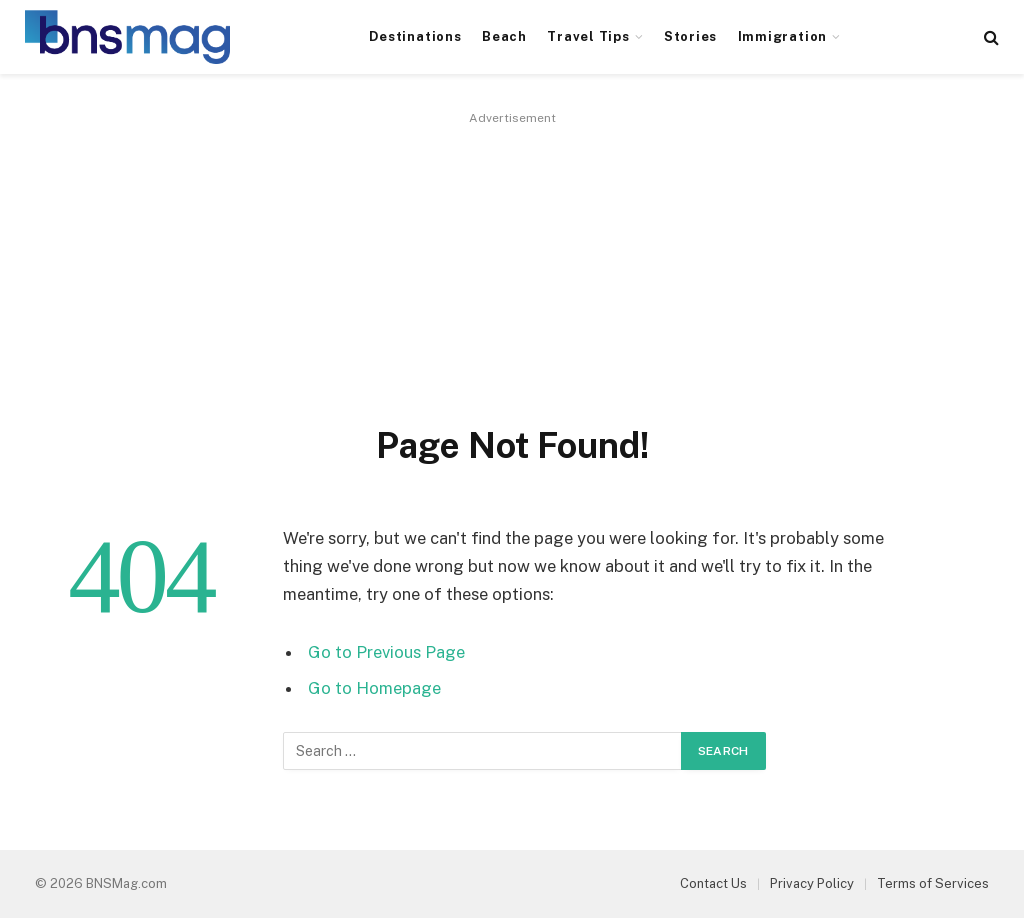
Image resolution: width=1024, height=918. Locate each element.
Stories (690, 36)
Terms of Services (933, 883)
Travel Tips (588, 36)
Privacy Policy (812, 883)
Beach (504, 36)
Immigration (782, 36)
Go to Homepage (374, 688)
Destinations (415, 36)
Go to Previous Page (386, 652)
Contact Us (713, 883)
